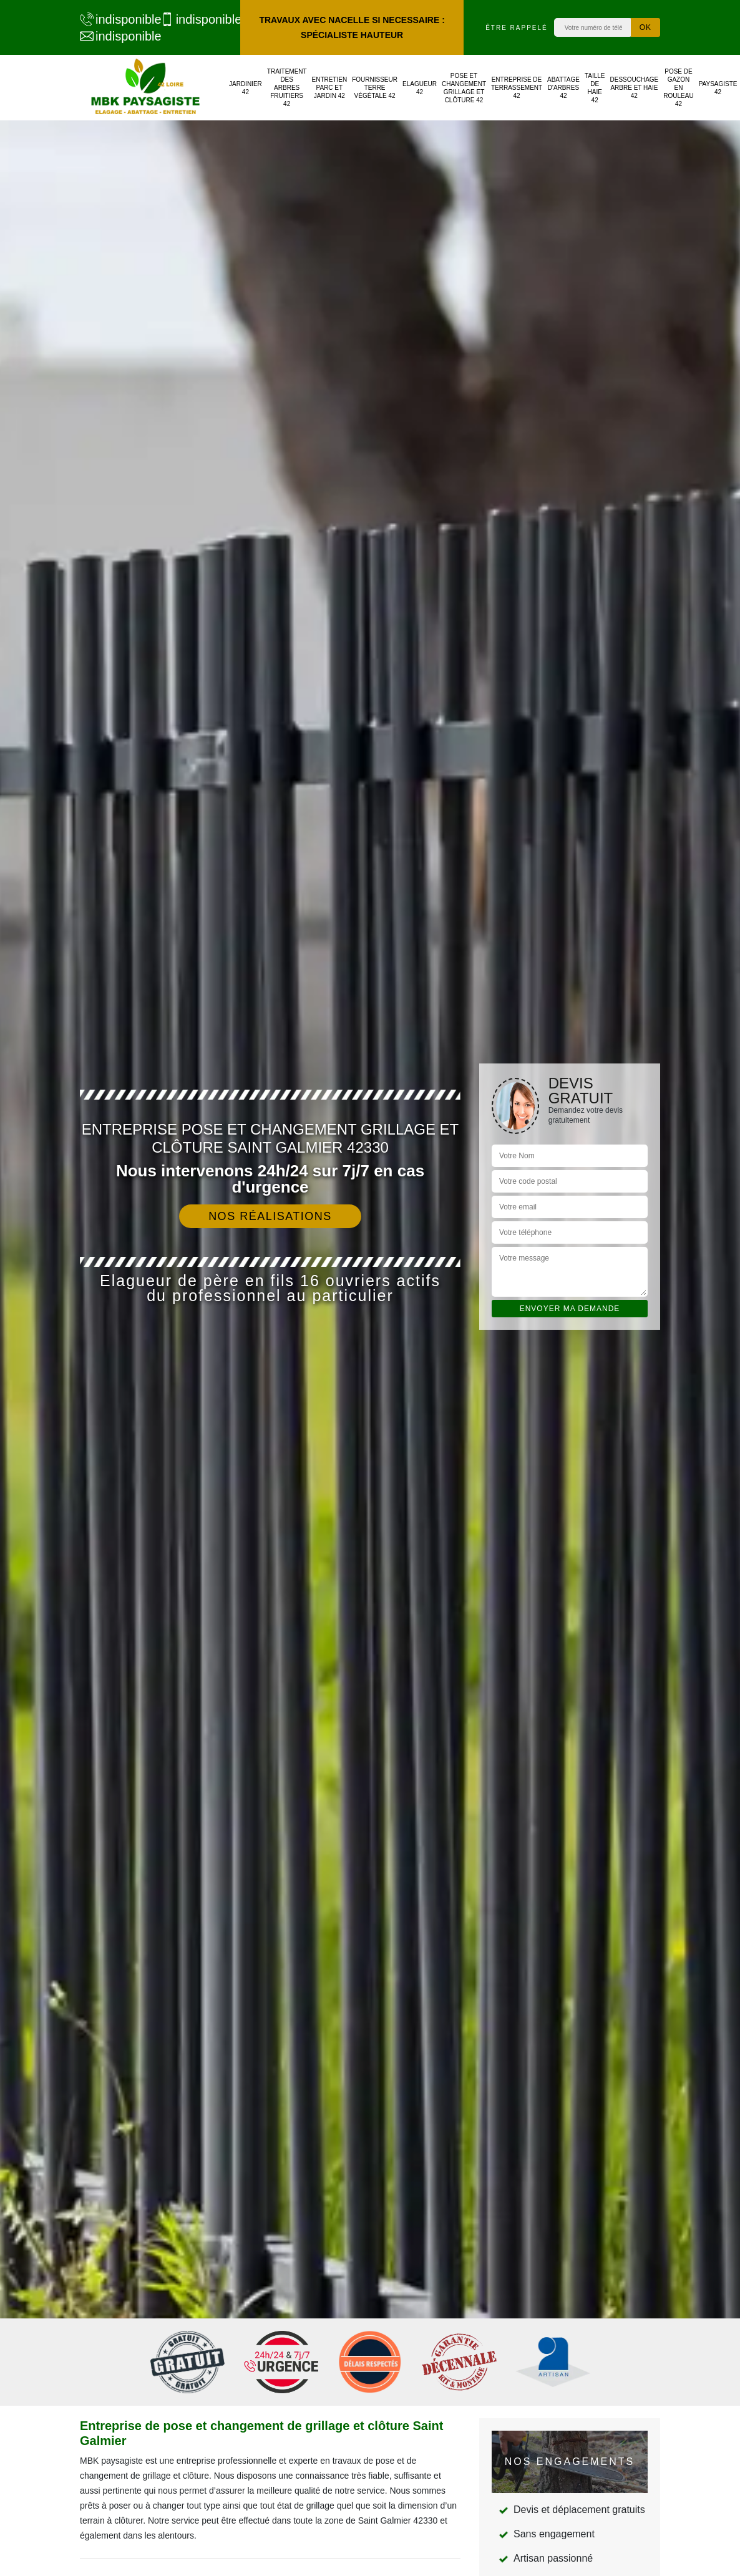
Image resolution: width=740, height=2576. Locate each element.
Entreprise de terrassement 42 (516, 87)
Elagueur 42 (419, 87)
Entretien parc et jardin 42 (330, 87)
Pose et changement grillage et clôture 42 (464, 88)
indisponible (114, 19)
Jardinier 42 (245, 87)
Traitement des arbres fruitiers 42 (287, 87)
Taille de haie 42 (595, 88)
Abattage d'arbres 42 (563, 87)
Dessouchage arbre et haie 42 (634, 87)
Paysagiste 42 (718, 87)
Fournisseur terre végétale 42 (374, 87)
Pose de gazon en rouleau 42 (678, 87)
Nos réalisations (270, 1216)
